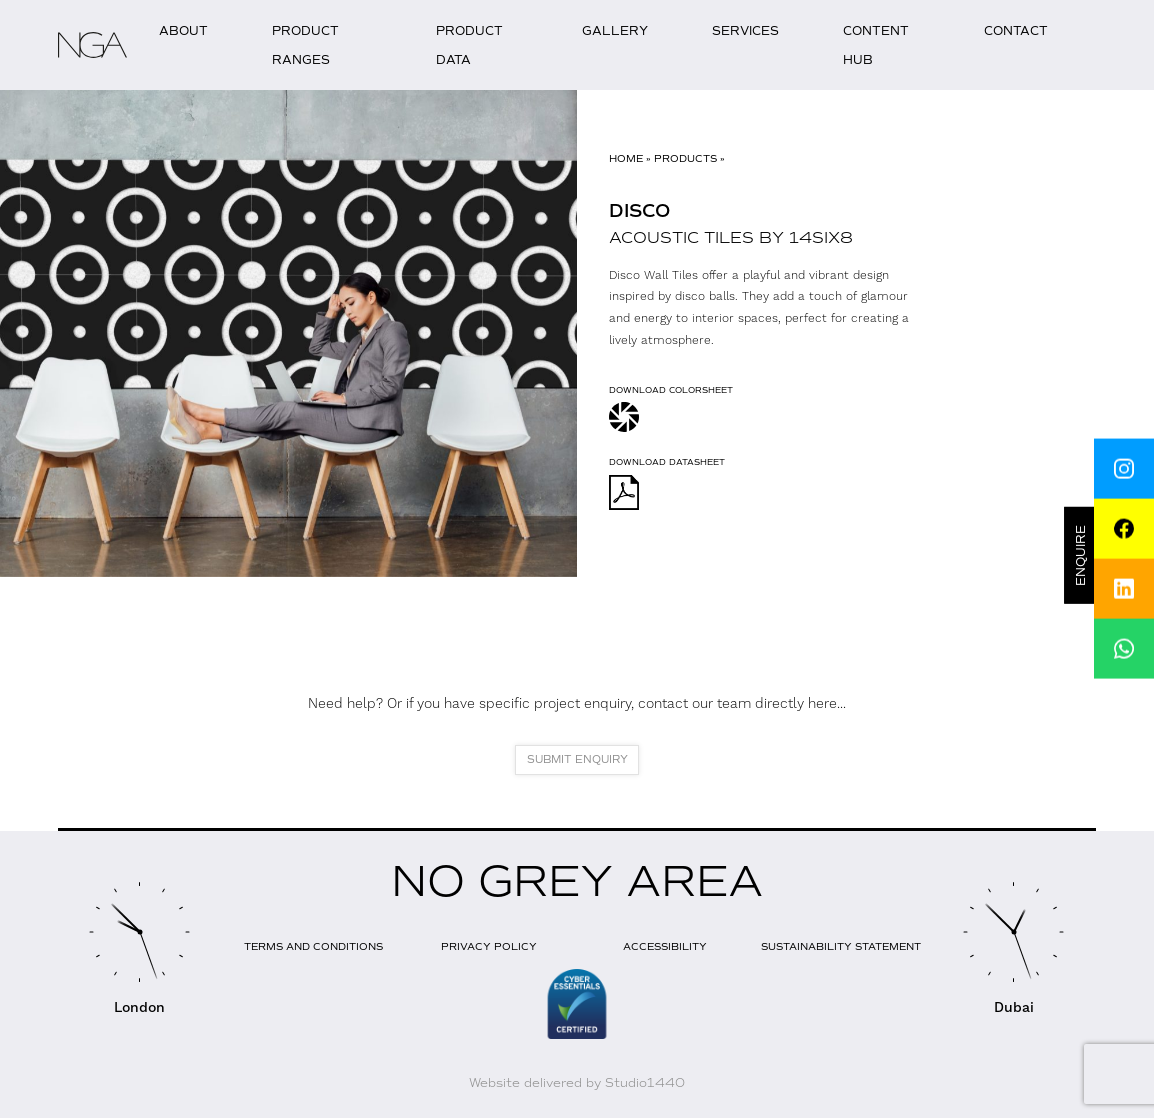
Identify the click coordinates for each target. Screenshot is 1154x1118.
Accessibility (665, 946)
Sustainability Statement (841, 946)
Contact (1016, 31)
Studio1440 (645, 1083)
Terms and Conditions (313, 946)
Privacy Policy (489, 946)
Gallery (615, 31)
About (183, 31)
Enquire (1082, 555)
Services (745, 31)
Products (685, 158)
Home (626, 158)
